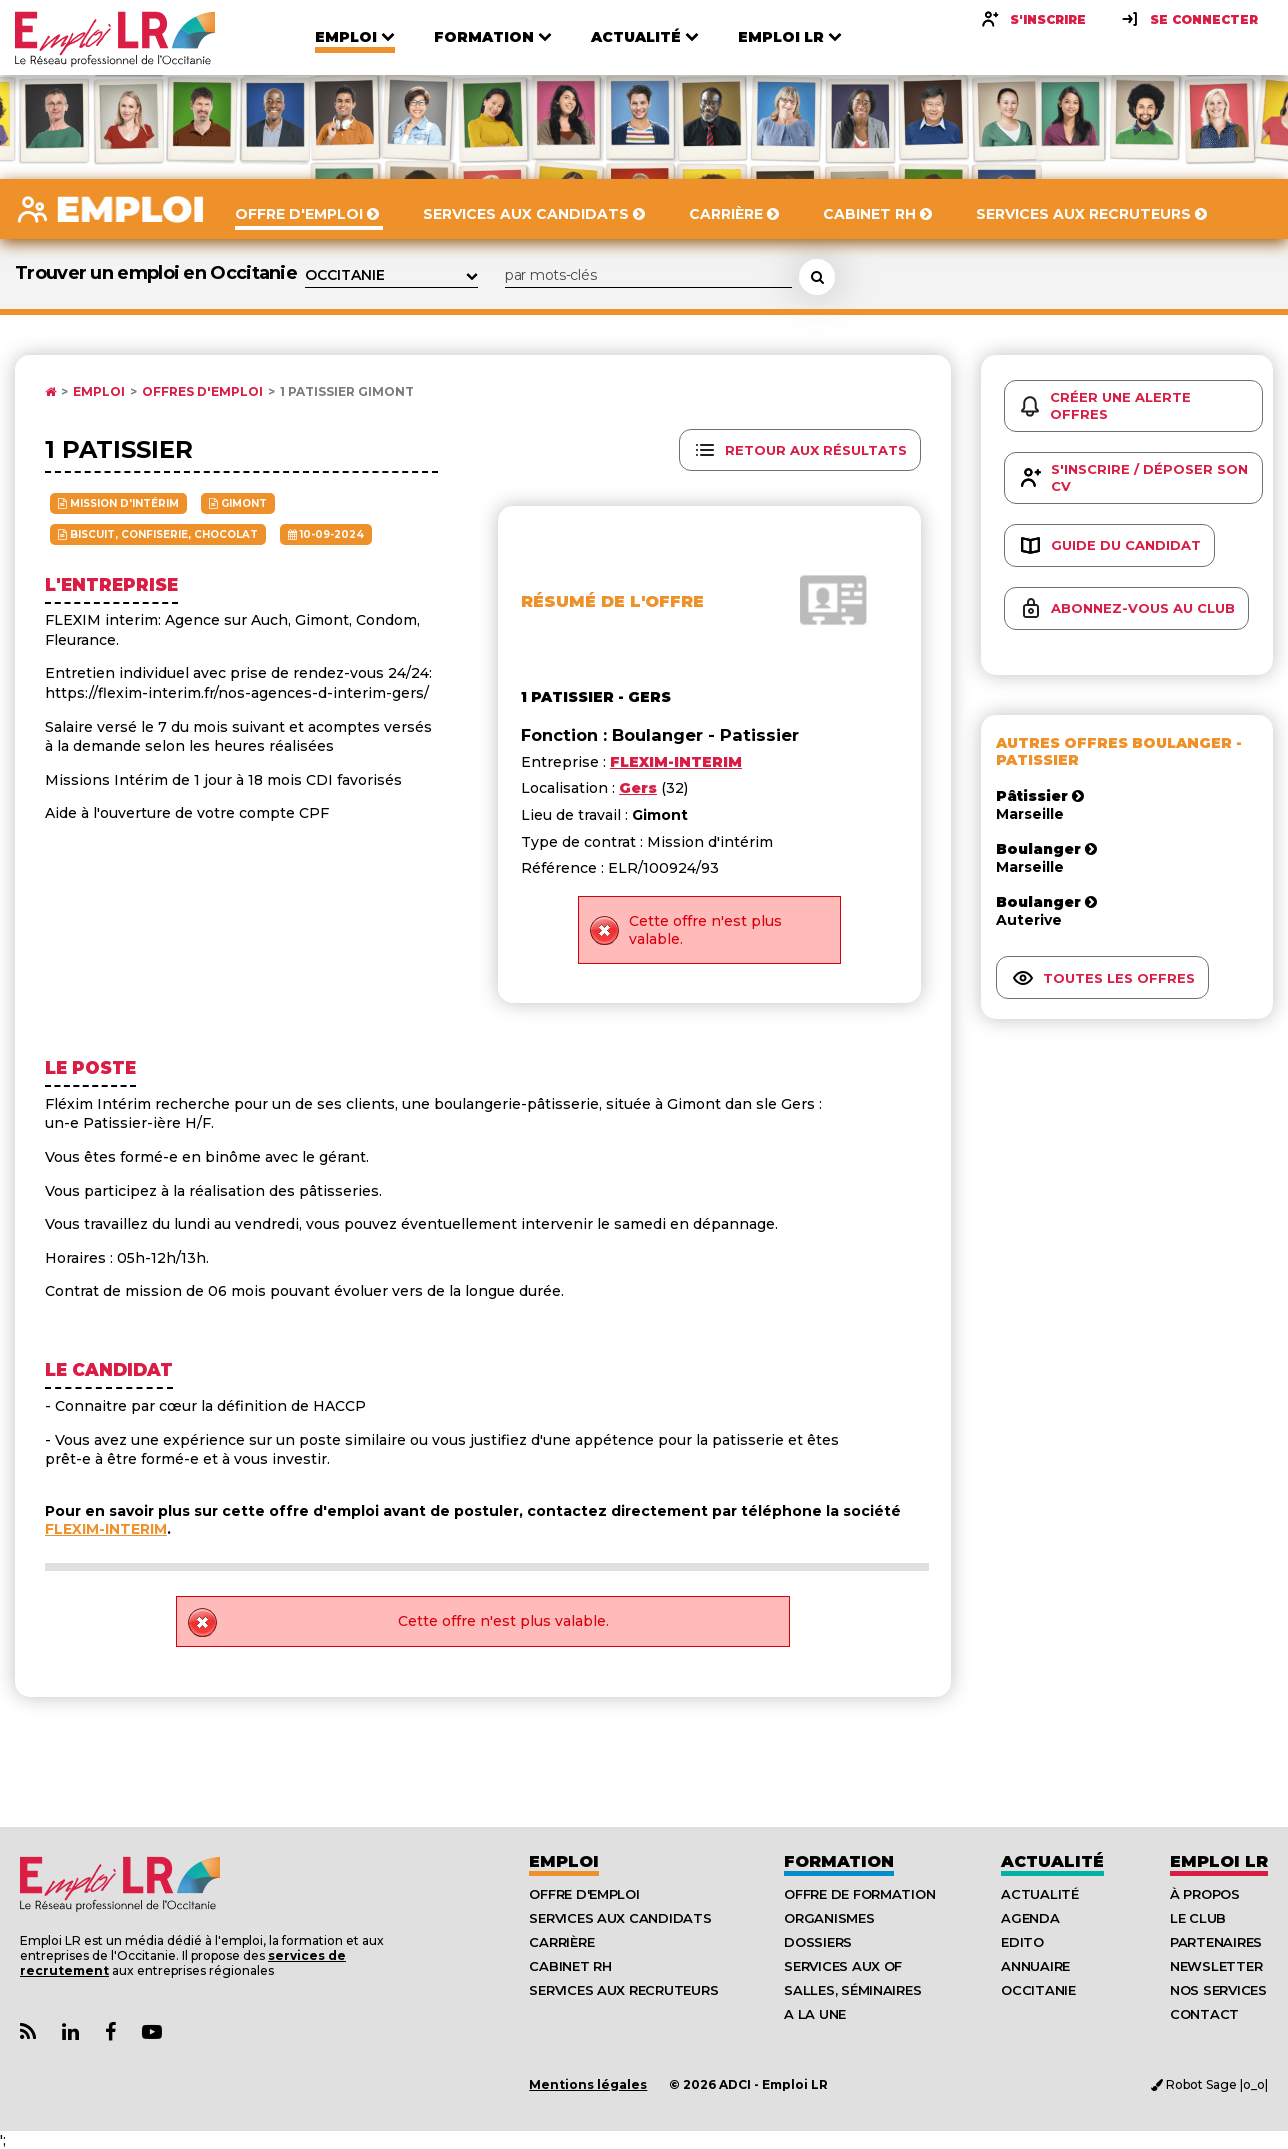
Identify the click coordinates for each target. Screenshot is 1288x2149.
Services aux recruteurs (623, 1990)
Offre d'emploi (584, 1894)
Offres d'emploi (202, 392)
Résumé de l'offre (612, 601)
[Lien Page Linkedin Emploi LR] (70, 2032)
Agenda (1030, 1918)
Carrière (561, 1942)
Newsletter (1216, 1966)
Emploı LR (1219, 1861)
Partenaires (1216, 1942)
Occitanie (1038, 1990)
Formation (839, 1861)
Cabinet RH (570, 1966)
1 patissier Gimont (347, 392)
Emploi (99, 392)
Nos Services (1218, 1990)
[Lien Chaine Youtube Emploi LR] (152, 2032)
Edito (1022, 1942)
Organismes (829, 1918)
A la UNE (815, 2014)
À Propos (1205, 1894)
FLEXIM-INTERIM (106, 1529)
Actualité (1052, 1861)
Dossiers (818, 1942)
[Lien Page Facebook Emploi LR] (110, 2032)
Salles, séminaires (852, 1990)
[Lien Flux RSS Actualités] (28, 2032)
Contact (1204, 2014)
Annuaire (1035, 1966)
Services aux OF (843, 1966)
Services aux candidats (620, 1918)
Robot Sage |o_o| (1209, 2084)
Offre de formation (859, 1894)
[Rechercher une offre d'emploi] (817, 277)
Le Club (1198, 1918)
